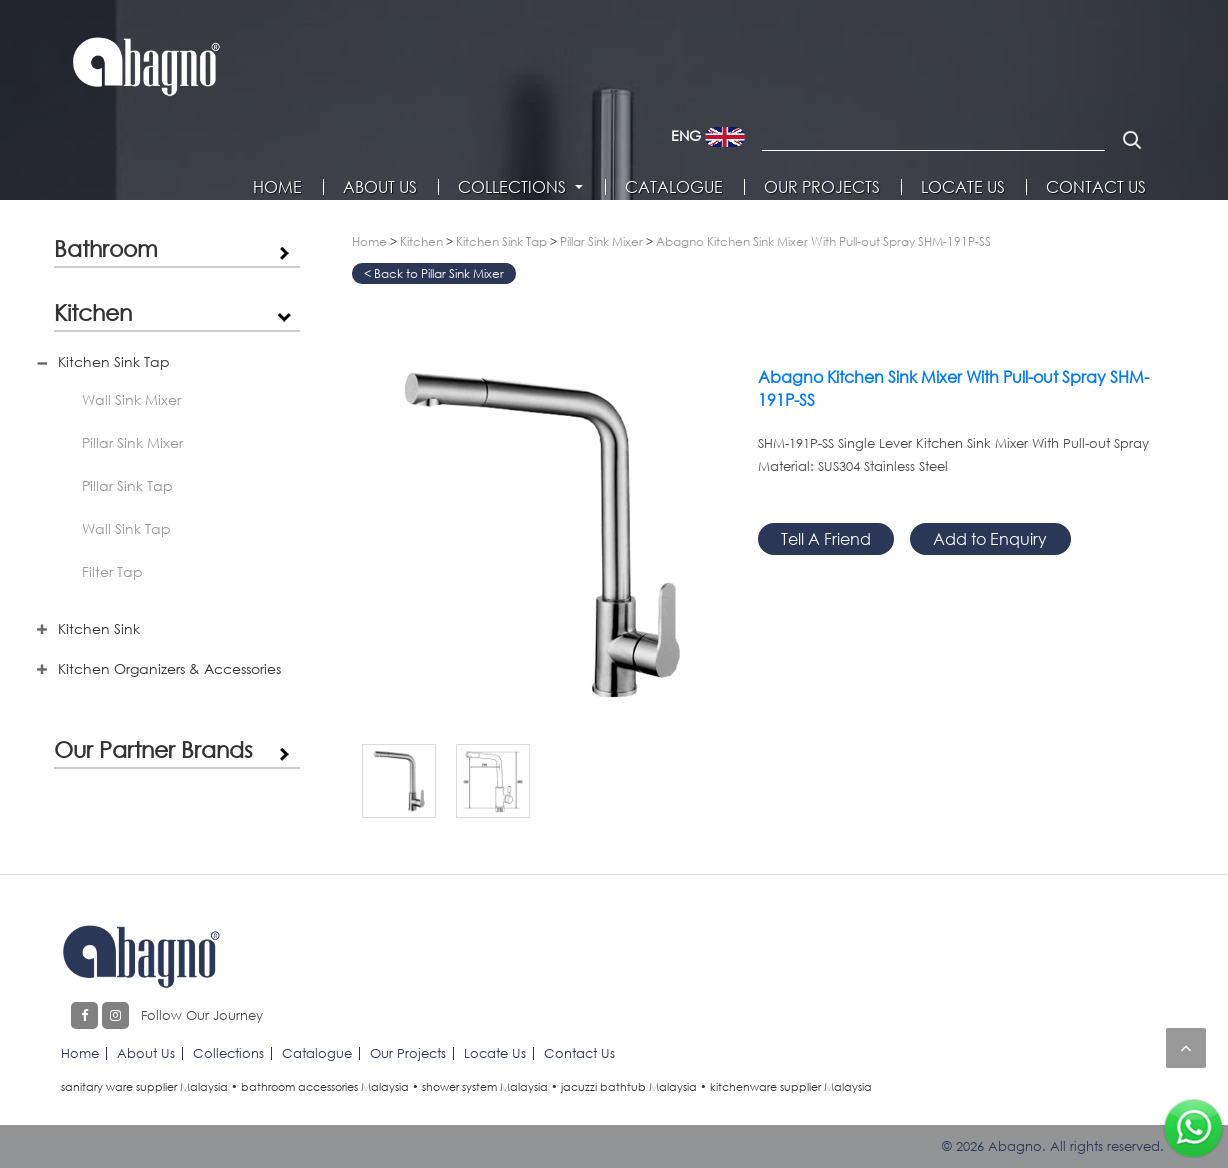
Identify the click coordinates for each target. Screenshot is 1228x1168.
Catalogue (674, 187)
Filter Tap (112, 571)
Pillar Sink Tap (127, 485)
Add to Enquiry (990, 538)
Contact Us (1096, 187)
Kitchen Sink (99, 628)
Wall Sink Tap (126, 528)
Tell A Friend (826, 538)
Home (277, 187)
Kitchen (93, 312)
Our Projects (822, 187)
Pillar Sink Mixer (132, 442)
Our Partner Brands (153, 749)
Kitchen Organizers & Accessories (169, 668)
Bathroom (106, 248)
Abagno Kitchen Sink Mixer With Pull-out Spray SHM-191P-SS (823, 241)
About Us (380, 187)
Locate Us (963, 187)
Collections (512, 187)
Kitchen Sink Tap (114, 361)
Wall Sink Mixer (131, 399)
